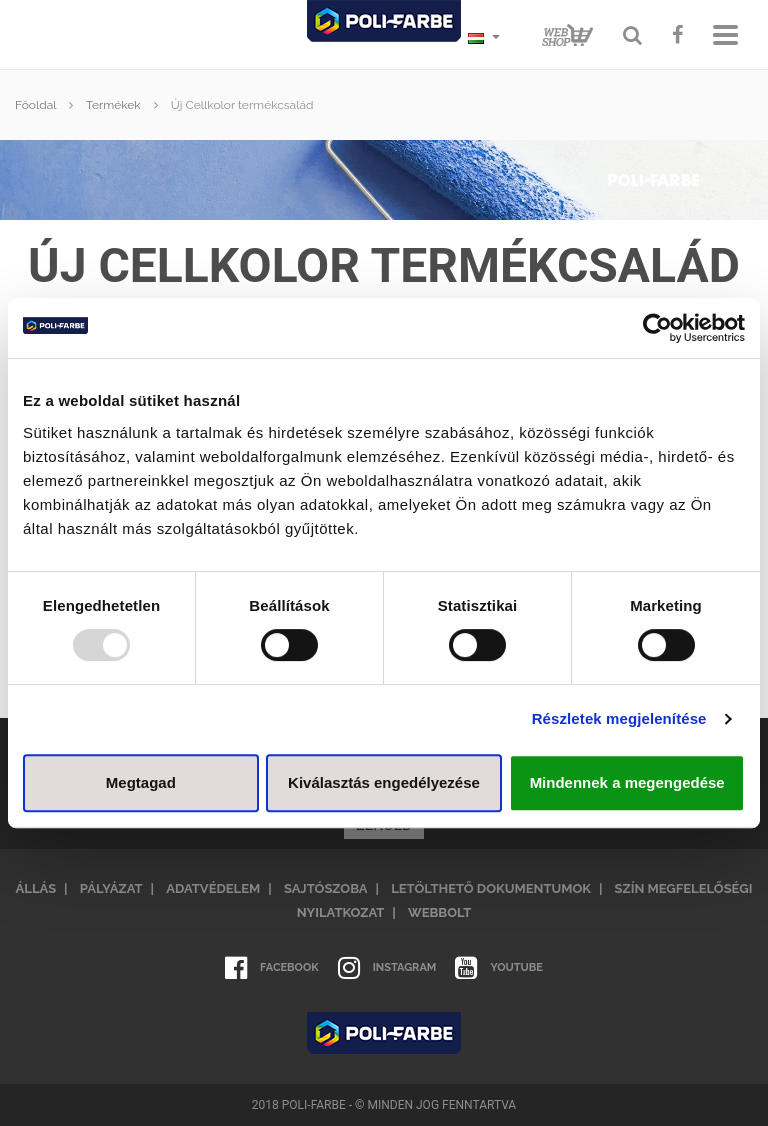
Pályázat (111, 888)
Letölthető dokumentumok (491, 888)
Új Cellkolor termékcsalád (242, 105)
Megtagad (141, 782)
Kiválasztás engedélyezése (384, 782)
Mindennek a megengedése (627, 782)
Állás (36, 888)
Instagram (387, 968)
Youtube (498, 968)
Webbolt (439, 912)
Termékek (113, 105)
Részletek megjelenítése (619, 718)
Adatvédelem (213, 888)
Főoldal (35, 105)
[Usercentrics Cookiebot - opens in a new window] (657, 328)
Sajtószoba (326, 888)
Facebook (271, 968)
